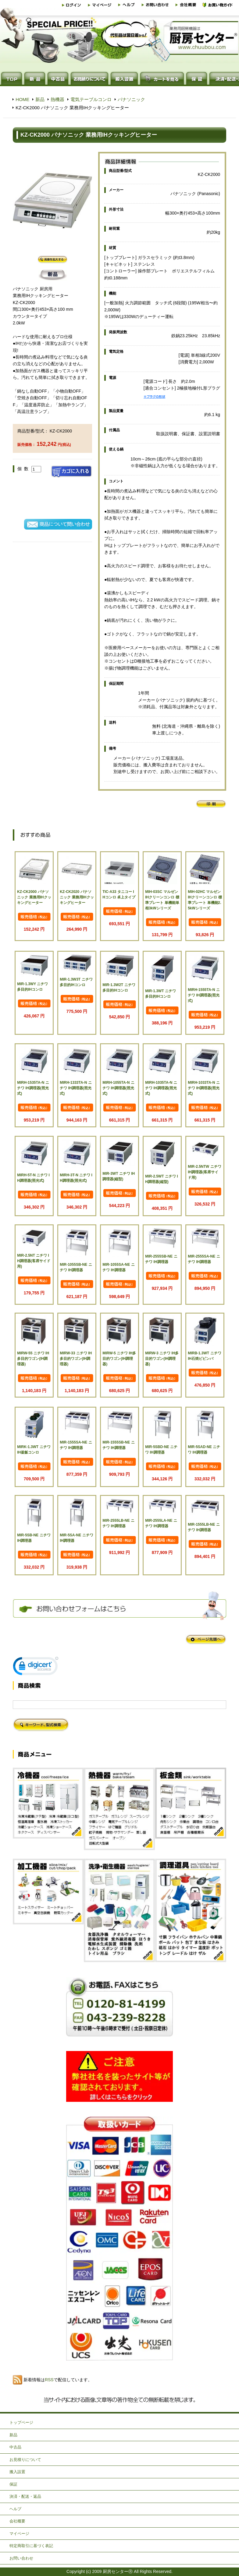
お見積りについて (25, 2459)
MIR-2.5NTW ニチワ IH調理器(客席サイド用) (204, 1172)
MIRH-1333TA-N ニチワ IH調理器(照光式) (75, 1088)
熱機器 (57, 99)
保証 (13, 2484)
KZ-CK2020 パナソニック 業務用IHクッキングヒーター (77, 897)
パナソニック (131, 99)
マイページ (19, 2533)
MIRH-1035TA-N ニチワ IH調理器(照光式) (161, 1088)
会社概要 (17, 2521)
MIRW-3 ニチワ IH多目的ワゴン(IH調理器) (162, 1358)
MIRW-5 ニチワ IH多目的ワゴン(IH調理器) (119, 1358)
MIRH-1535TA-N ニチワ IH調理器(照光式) (33, 1088)
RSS (49, 2379)
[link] (36, 1667)
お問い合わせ (21, 2558)
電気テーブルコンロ (91, 99)
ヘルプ (15, 2509)
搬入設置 (17, 2471)
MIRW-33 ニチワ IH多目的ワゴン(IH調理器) (76, 1358)
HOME (22, 99)
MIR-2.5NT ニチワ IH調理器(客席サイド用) (33, 1261)
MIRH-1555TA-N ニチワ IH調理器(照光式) (203, 995)
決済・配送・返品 (25, 2496)
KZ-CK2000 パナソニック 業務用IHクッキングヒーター (34, 897)
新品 (40, 99)
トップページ (21, 2422)
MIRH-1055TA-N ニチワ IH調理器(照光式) (118, 1088)
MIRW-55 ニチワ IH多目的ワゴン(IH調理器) (33, 1358)
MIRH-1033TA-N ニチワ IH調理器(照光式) (203, 1088)
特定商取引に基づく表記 (31, 2545)
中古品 (15, 2447)
